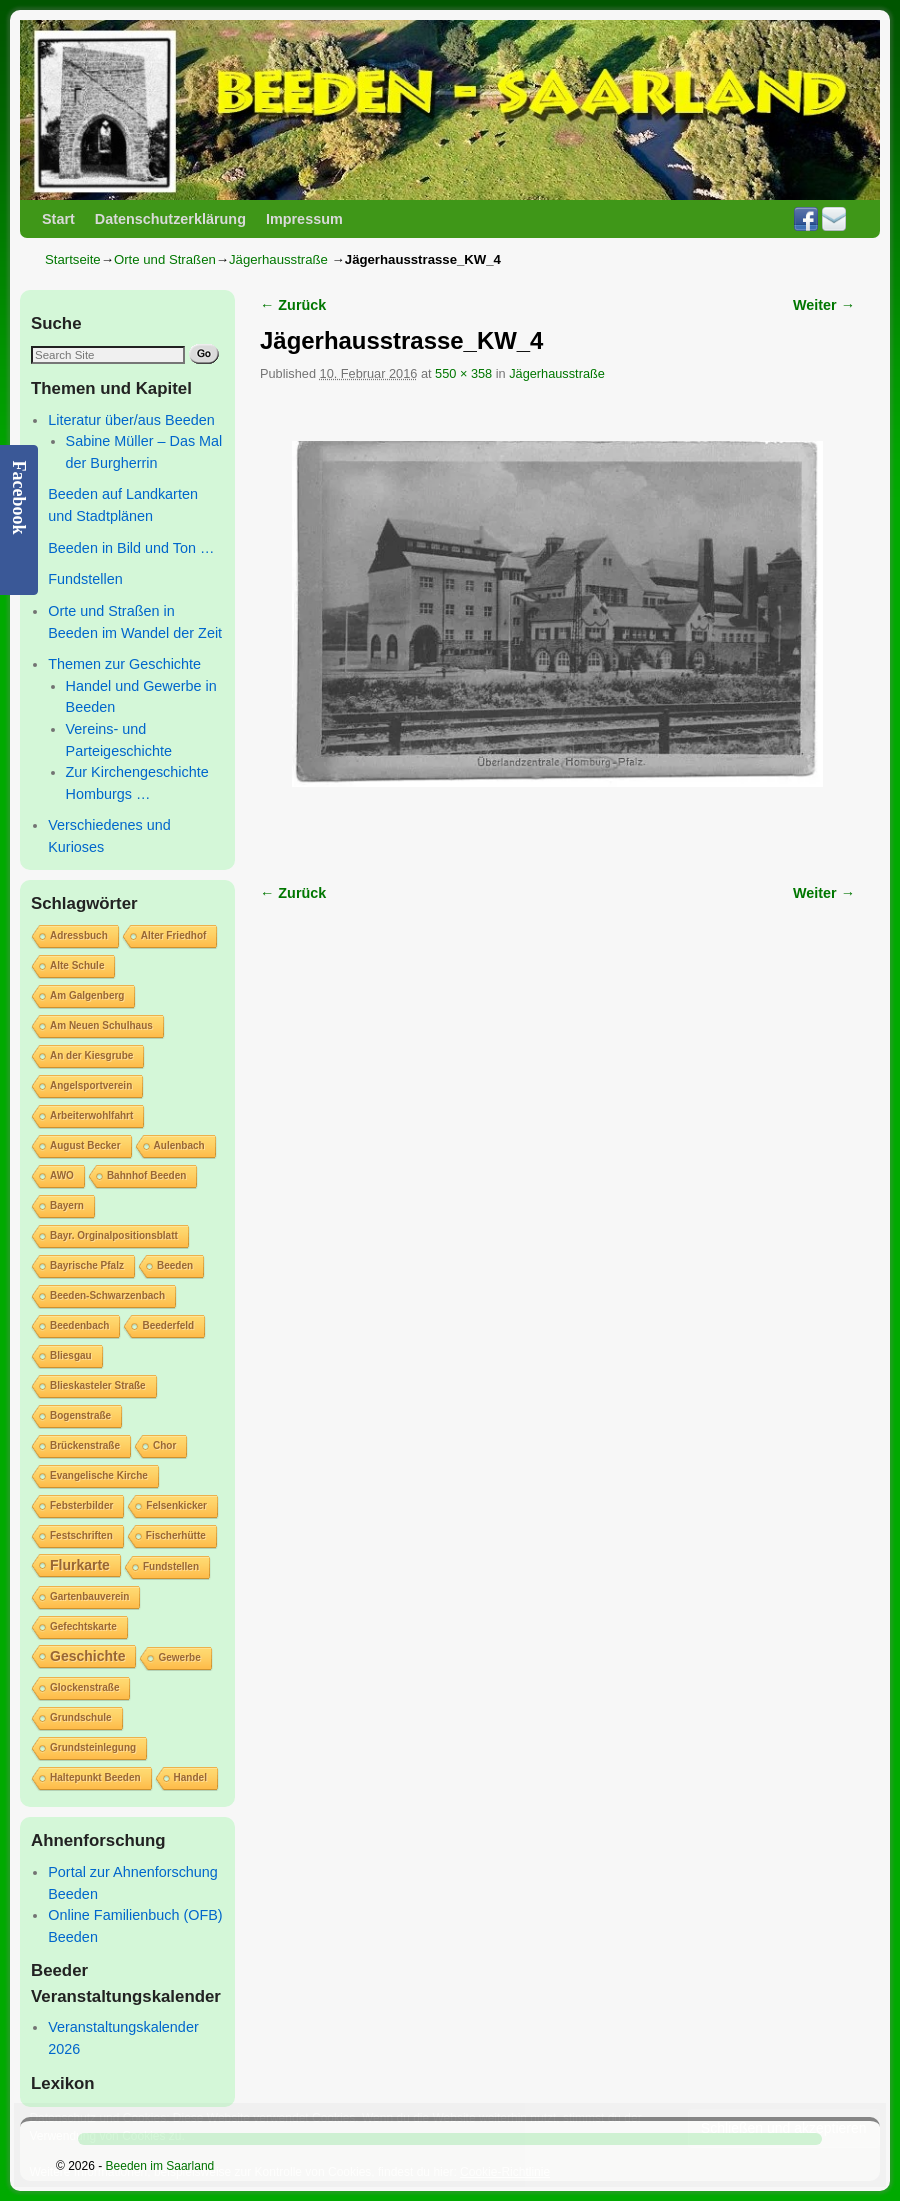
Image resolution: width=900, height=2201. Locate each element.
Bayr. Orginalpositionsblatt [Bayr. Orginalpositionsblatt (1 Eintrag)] (114, 1235)
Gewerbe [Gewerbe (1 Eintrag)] (179, 1657)
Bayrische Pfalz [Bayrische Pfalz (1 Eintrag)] (87, 1265)
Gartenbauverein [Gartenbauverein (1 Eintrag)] (89, 1596)
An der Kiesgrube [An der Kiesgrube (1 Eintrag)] (91, 1055)
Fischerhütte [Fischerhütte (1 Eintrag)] (176, 1535)
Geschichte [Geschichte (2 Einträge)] (87, 1656)
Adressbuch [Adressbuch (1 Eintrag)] (79, 935)
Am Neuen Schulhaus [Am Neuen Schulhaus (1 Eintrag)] (101, 1025)
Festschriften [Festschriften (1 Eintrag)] (81, 1535)
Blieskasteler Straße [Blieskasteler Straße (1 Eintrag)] (98, 1385)
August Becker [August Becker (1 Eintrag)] (85, 1145)
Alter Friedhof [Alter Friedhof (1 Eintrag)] (174, 935)
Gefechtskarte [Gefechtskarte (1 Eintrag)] (83, 1626)
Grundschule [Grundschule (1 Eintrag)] (81, 1717)
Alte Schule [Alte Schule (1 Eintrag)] (77, 965)
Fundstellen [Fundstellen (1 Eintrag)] (171, 1566)
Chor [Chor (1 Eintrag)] (164, 1445)
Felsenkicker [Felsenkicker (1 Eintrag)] (176, 1505)
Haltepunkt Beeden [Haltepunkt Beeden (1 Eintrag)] (95, 1777)
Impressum (304, 219)
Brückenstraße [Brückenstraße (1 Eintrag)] (85, 1445)
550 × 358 (463, 373)
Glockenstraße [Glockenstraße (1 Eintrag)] (84, 1687)
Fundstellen (85, 579)
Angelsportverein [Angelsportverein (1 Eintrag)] (91, 1085)
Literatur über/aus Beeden (131, 420)
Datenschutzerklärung (170, 219)
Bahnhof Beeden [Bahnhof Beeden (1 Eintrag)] (146, 1175)
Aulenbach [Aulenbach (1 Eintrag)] (179, 1145)
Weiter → (824, 305)
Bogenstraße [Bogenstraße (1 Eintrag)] (80, 1415)
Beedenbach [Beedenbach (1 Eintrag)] (79, 1325)
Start (58, 219)
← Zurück (293, 305)
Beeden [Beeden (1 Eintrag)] (175, 1265)
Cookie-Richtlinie (505, 2172)
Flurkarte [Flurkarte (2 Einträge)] (80, 1565)
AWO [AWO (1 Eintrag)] (62, 1175)
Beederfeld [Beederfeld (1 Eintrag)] (168, 1325)
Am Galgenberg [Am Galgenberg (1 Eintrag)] (87, 995)
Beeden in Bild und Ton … (131, 548)
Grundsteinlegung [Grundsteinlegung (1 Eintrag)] (93, 1747)
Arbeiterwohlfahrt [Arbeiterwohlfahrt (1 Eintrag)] (91, 1115)
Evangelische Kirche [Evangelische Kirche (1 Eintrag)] (99, 1475)
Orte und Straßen (165, 259)
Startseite (73, 259)
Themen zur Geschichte (124, 664)
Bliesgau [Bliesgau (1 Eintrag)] (71, 1355)
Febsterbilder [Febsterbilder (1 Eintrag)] (81, 1505)
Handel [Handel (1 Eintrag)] (190, 1777)
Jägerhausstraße (278, 259)
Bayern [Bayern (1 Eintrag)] (67, 1205)
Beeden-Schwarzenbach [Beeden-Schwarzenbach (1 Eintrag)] (107, 1295)
